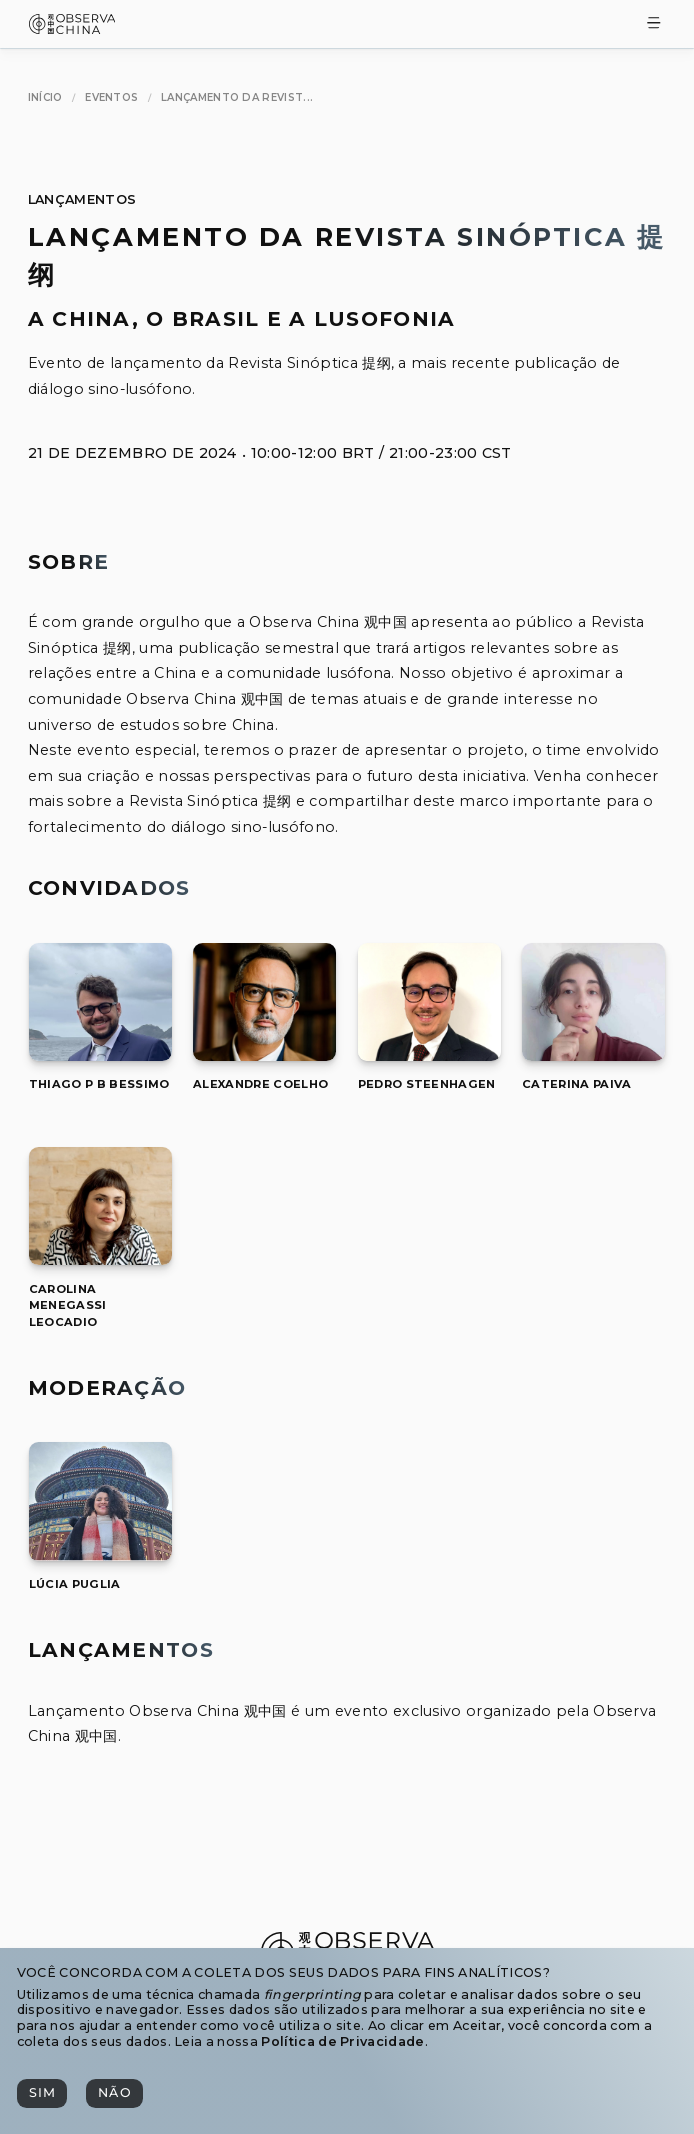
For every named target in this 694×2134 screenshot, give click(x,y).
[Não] (114, 2093)
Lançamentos (82, 199)
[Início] (45, 98)
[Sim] (42, 2093)
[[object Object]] (99, 1084)
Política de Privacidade (342, 2041)
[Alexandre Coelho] (264, 1055)
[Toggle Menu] (654, 24)
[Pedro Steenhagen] (429, 1055)
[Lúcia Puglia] (100, 1555)
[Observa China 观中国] (72, 28)
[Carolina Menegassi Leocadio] (100, 1259)
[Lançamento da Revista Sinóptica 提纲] (237, 98)
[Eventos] (111, 98)
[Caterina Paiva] (593, 1055)
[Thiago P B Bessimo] (100, 1055)
